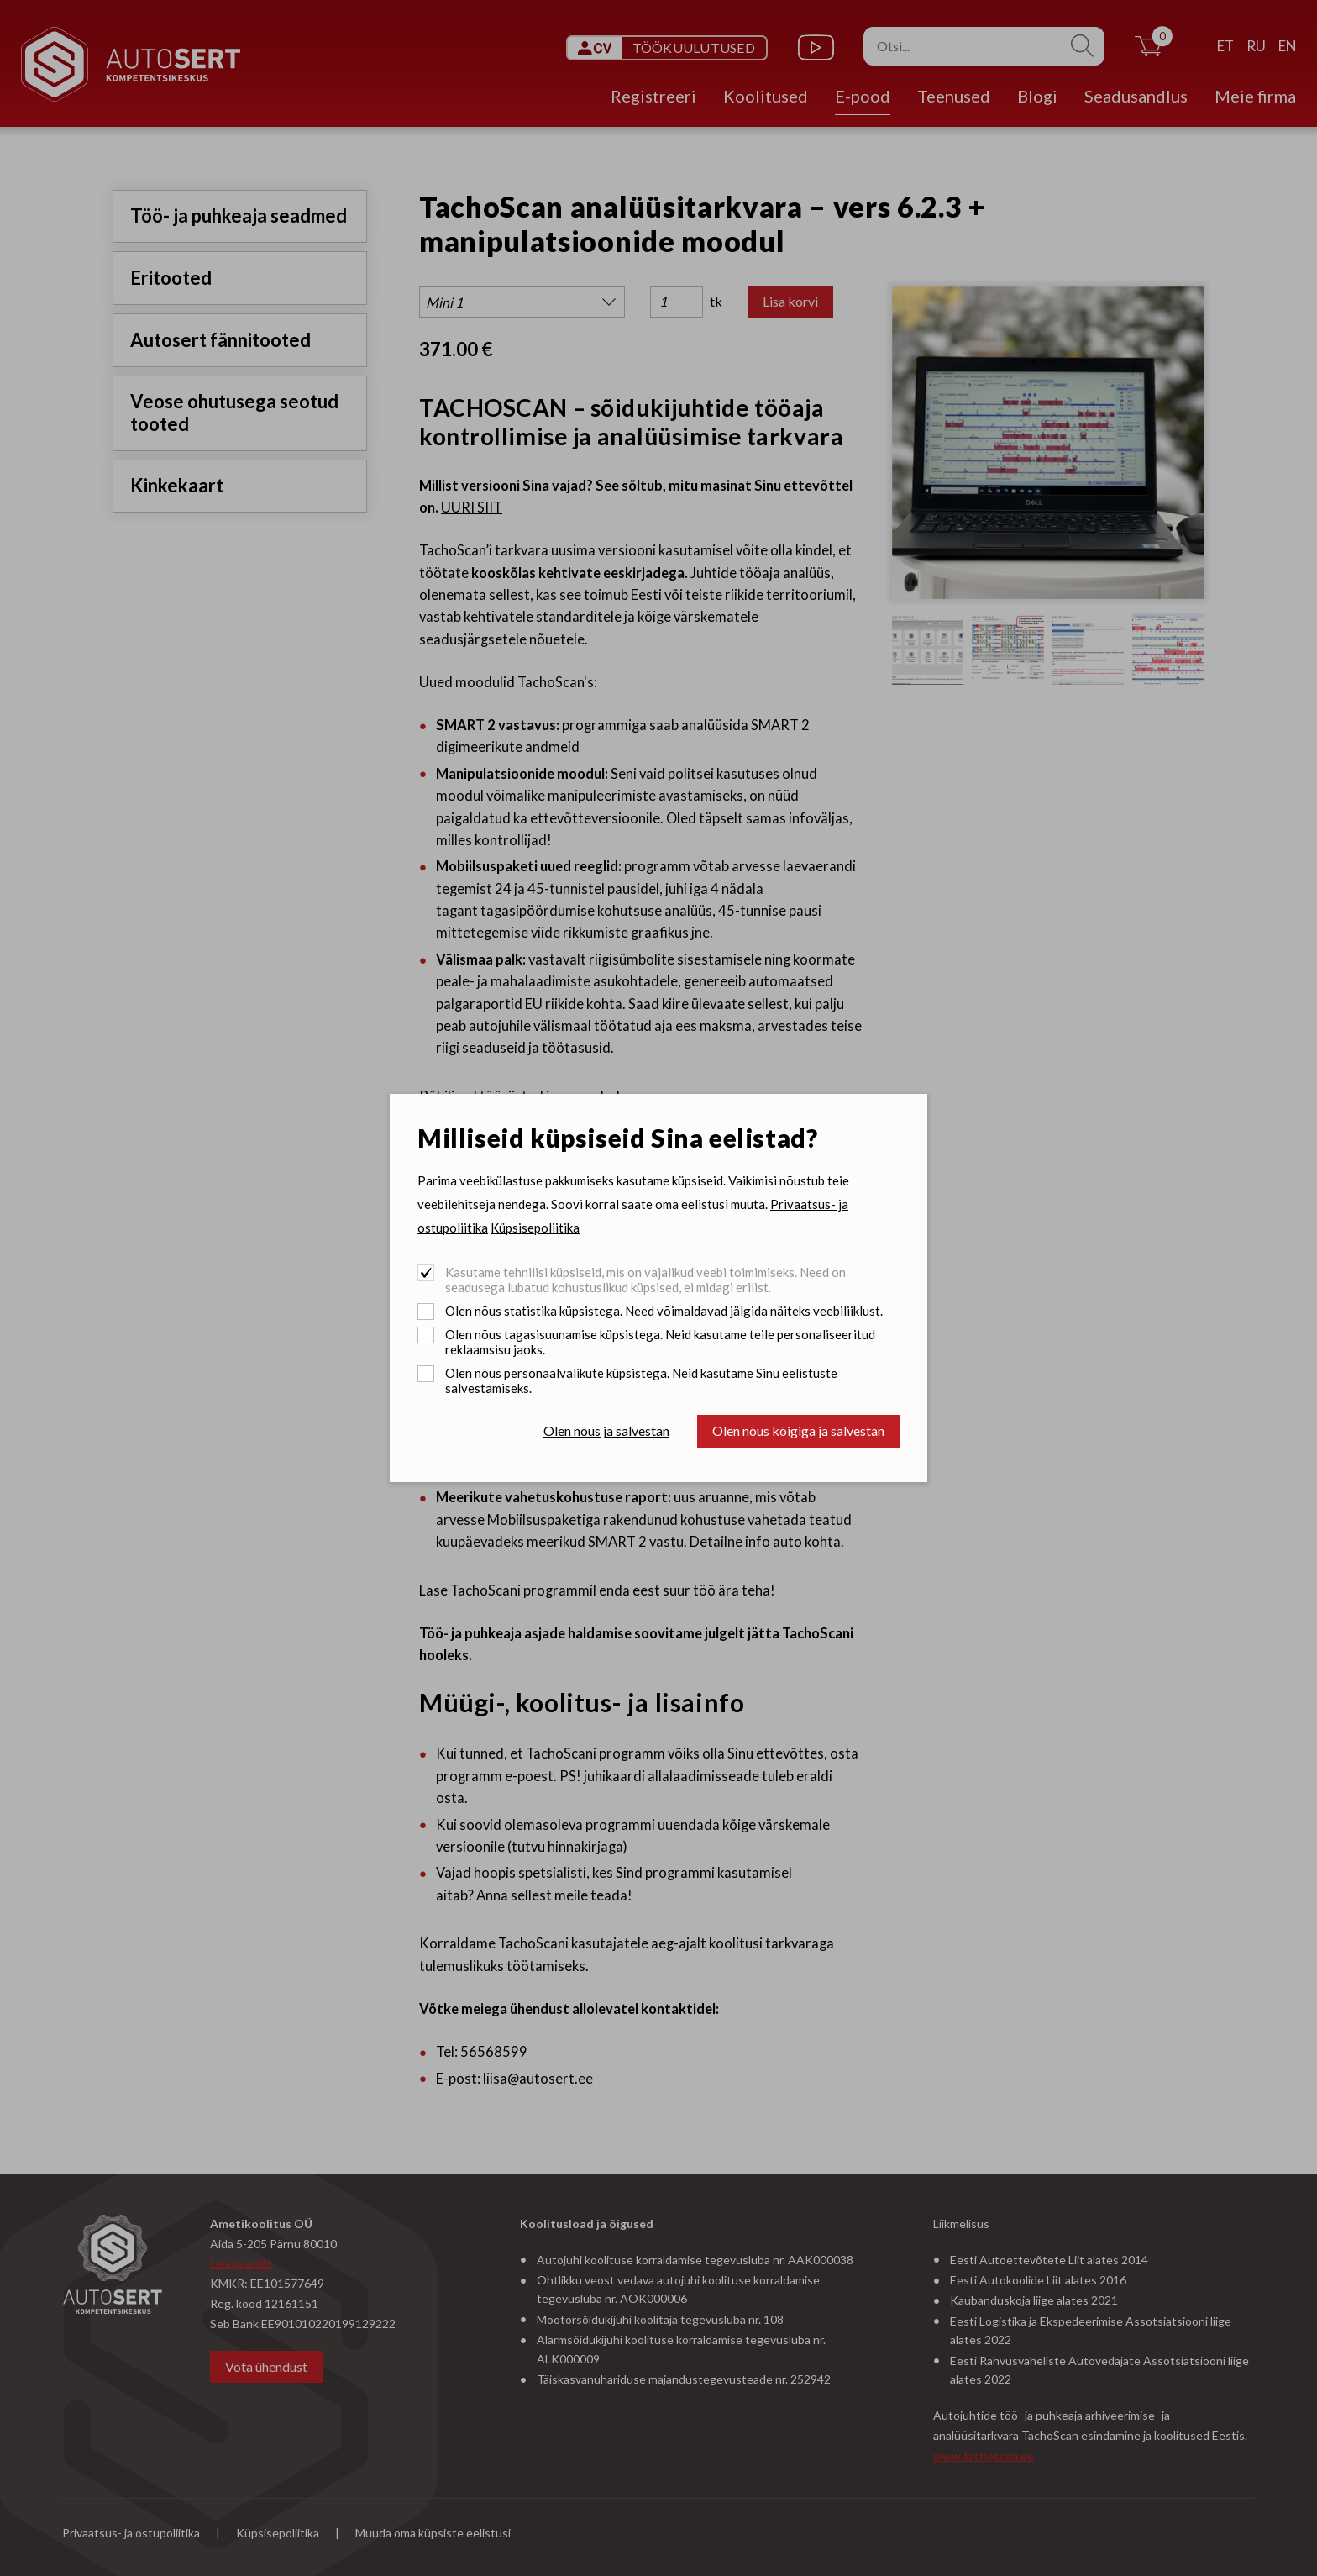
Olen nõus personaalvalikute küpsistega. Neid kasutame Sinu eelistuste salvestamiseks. (641, 1380)
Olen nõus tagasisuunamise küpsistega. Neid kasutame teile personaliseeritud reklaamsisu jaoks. (660, 1342)
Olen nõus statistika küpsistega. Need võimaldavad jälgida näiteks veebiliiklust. (664, 1310)
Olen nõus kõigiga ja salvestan (798, 1430)
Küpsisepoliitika (535, 1227)
